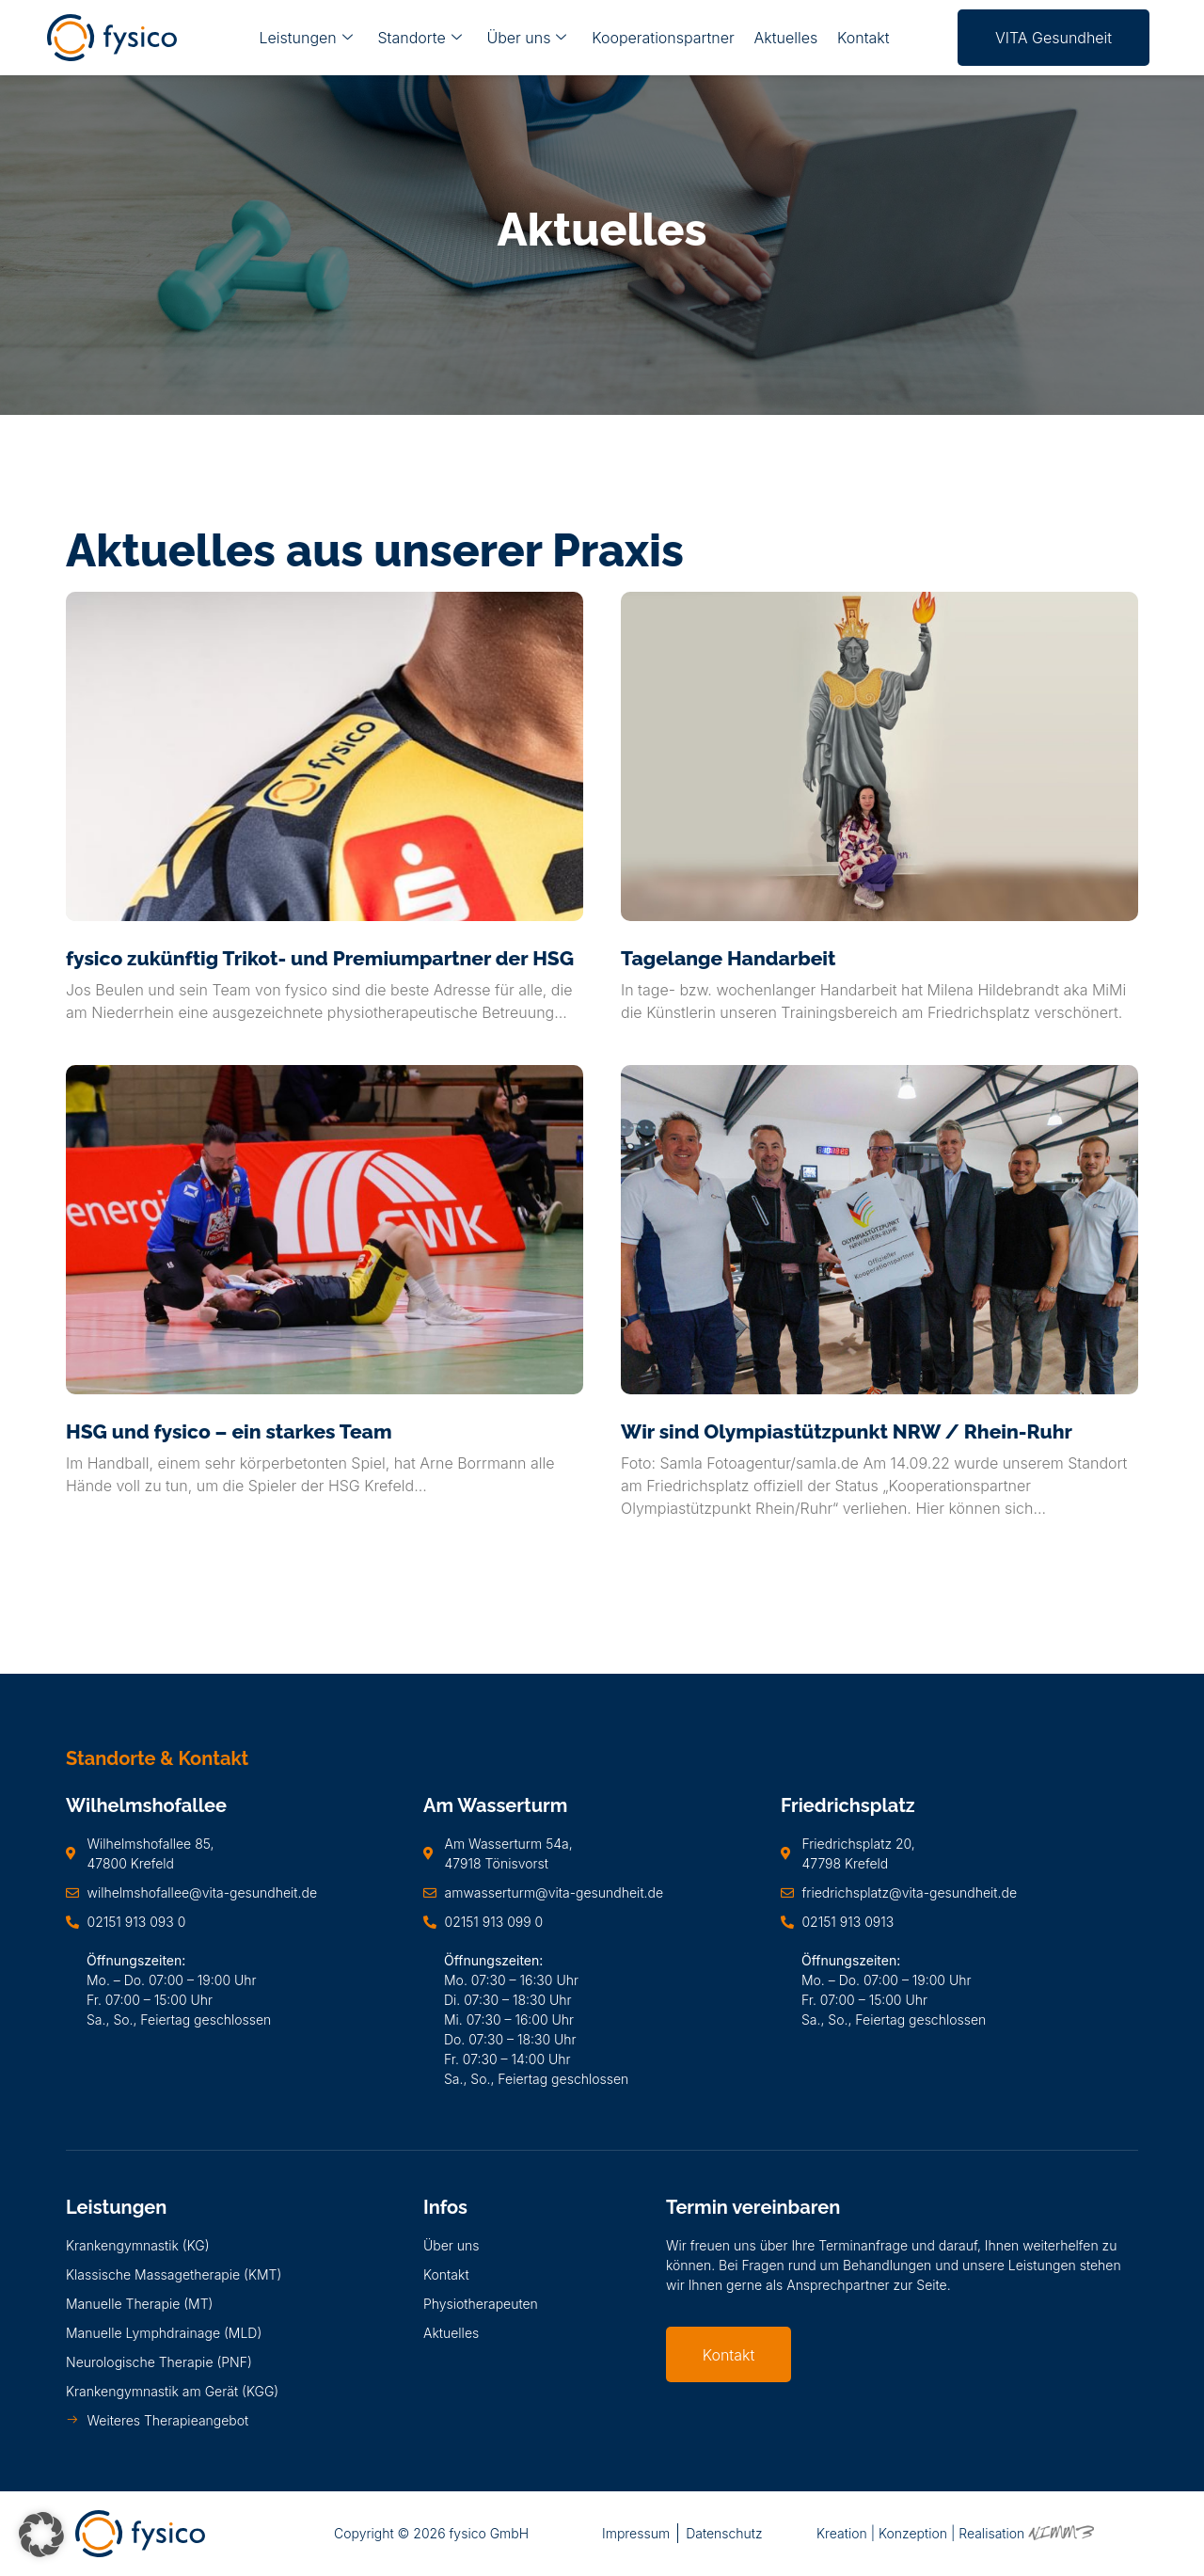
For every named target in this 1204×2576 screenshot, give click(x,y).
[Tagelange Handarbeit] (879, 756)
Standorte (421, 37)
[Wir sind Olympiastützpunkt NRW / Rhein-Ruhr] (879, 1229)
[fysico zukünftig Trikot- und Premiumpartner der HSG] (324, 756)
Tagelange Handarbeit (728, 958)
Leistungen (307, 37)
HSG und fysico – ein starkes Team (229, 1431)
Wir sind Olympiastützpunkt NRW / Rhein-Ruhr (846, 1431)
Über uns (527, 37)
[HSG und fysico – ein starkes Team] (324, 1229)
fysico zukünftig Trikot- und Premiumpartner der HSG (320, 958)
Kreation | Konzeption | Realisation (955, 2533)
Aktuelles (784, 37)
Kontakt (861, 37)
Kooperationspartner (663, 37)
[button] (41, 2534)
